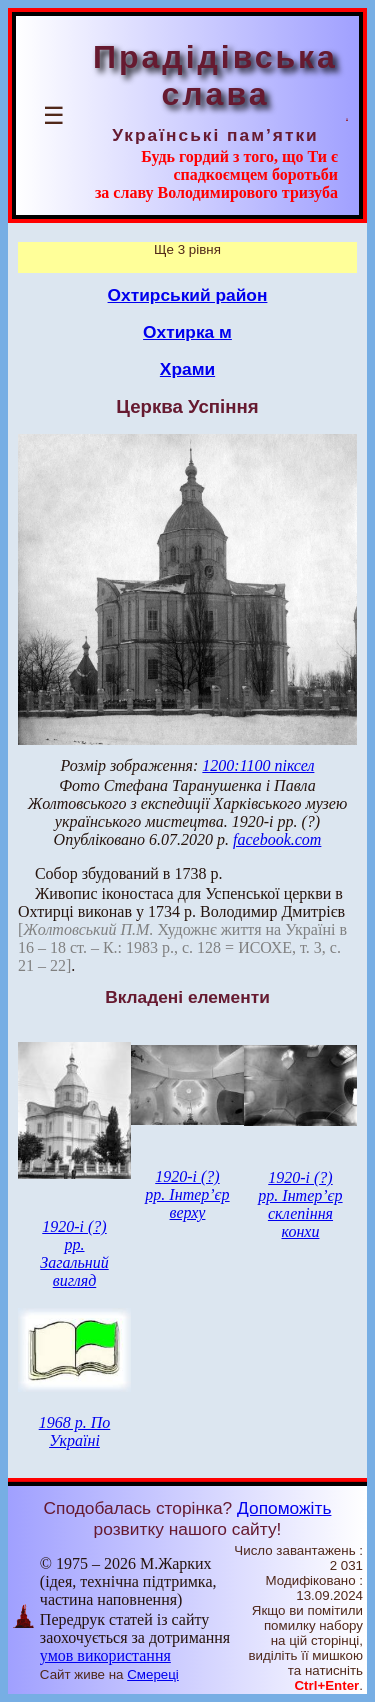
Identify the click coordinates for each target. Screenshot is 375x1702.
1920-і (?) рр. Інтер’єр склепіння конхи (300, 1204)
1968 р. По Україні (75, 1431)
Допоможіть (284, 1508)
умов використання (105, 1655)
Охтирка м (187, 332)
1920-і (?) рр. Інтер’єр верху (187, 1194)
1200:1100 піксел (258, 765)
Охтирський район (188, 295)
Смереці (153, 1674)
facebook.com (277, 839)
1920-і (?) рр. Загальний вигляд (74, 1253)
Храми (187, 369)
